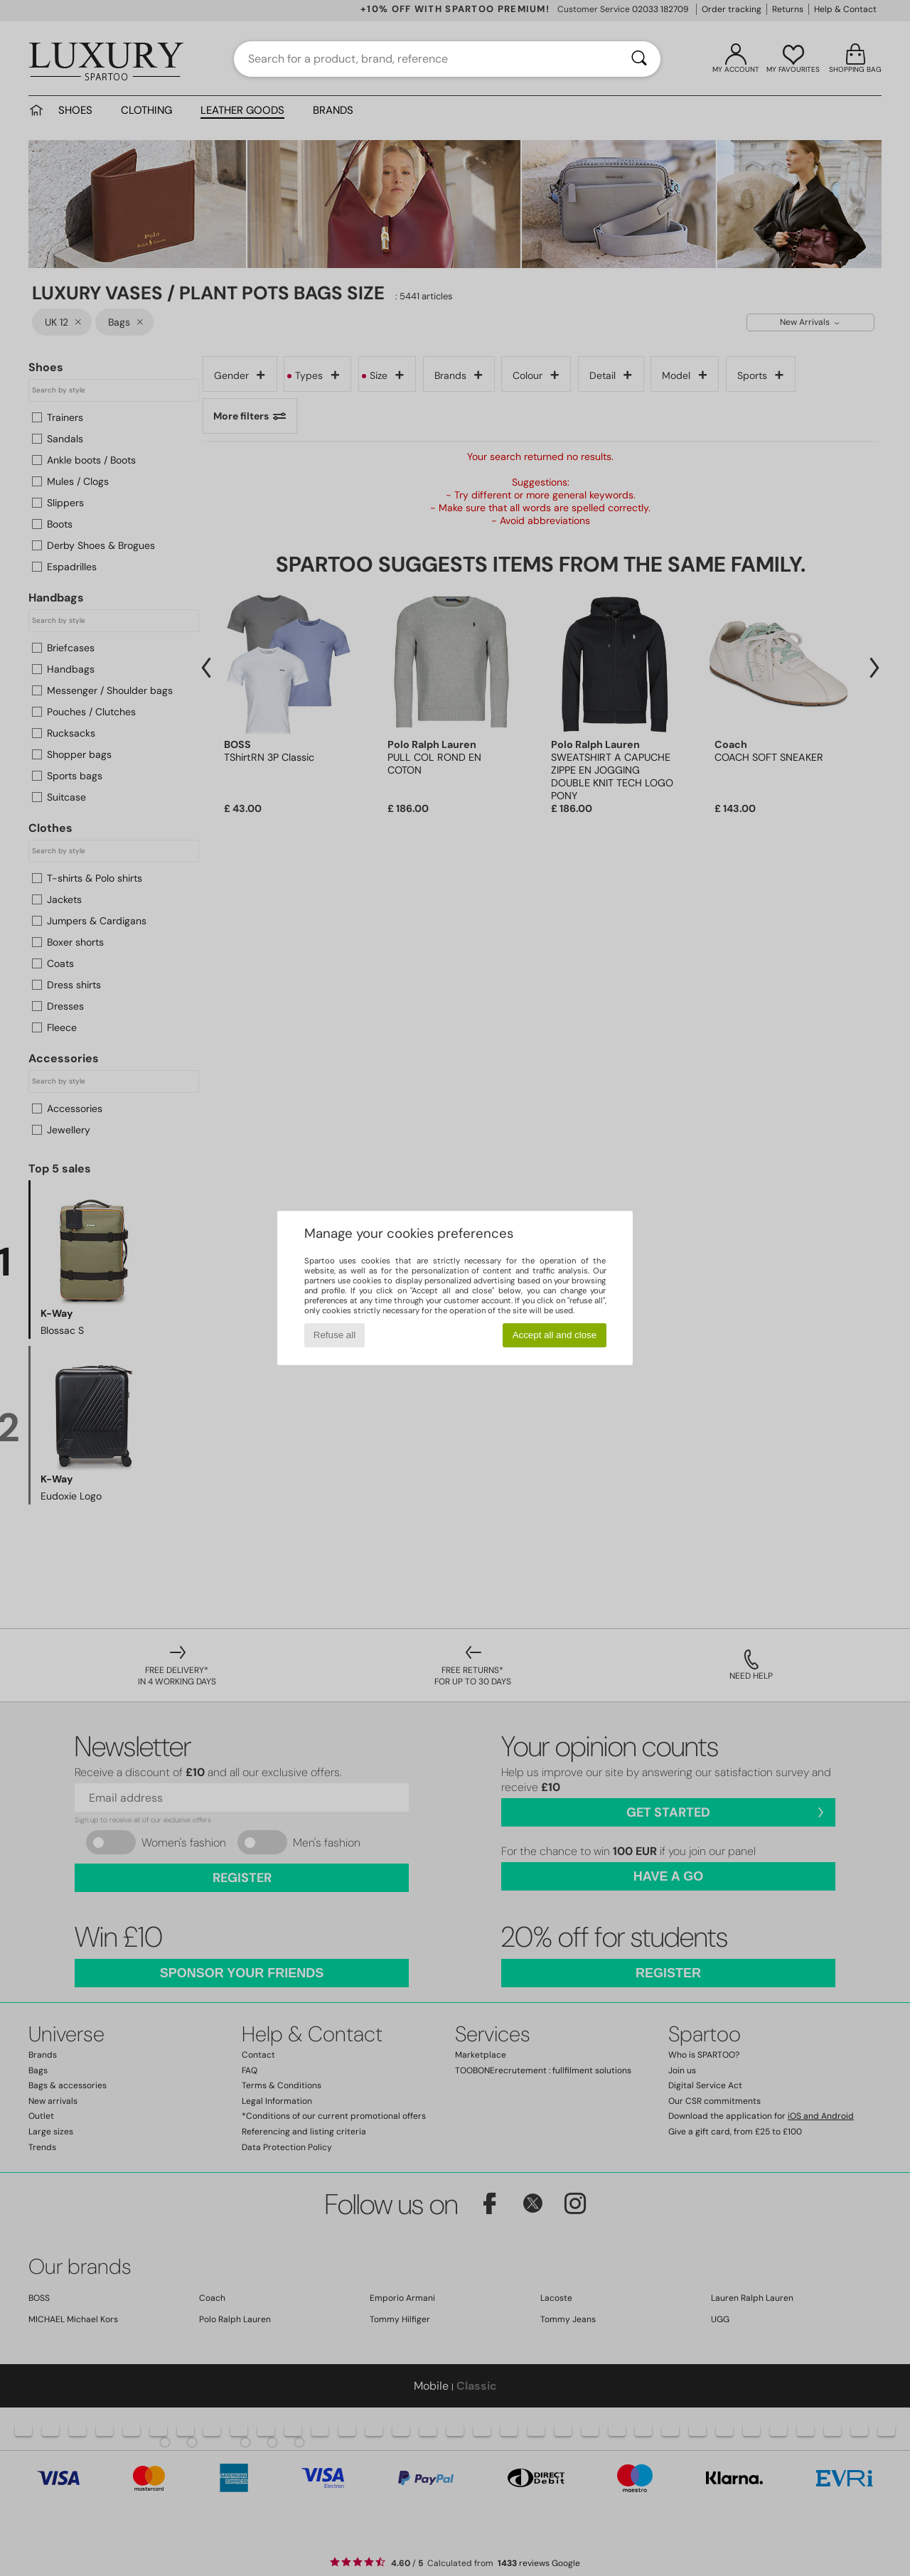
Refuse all (334, 1335)
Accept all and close (555, 1335)
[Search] (639, 59)
